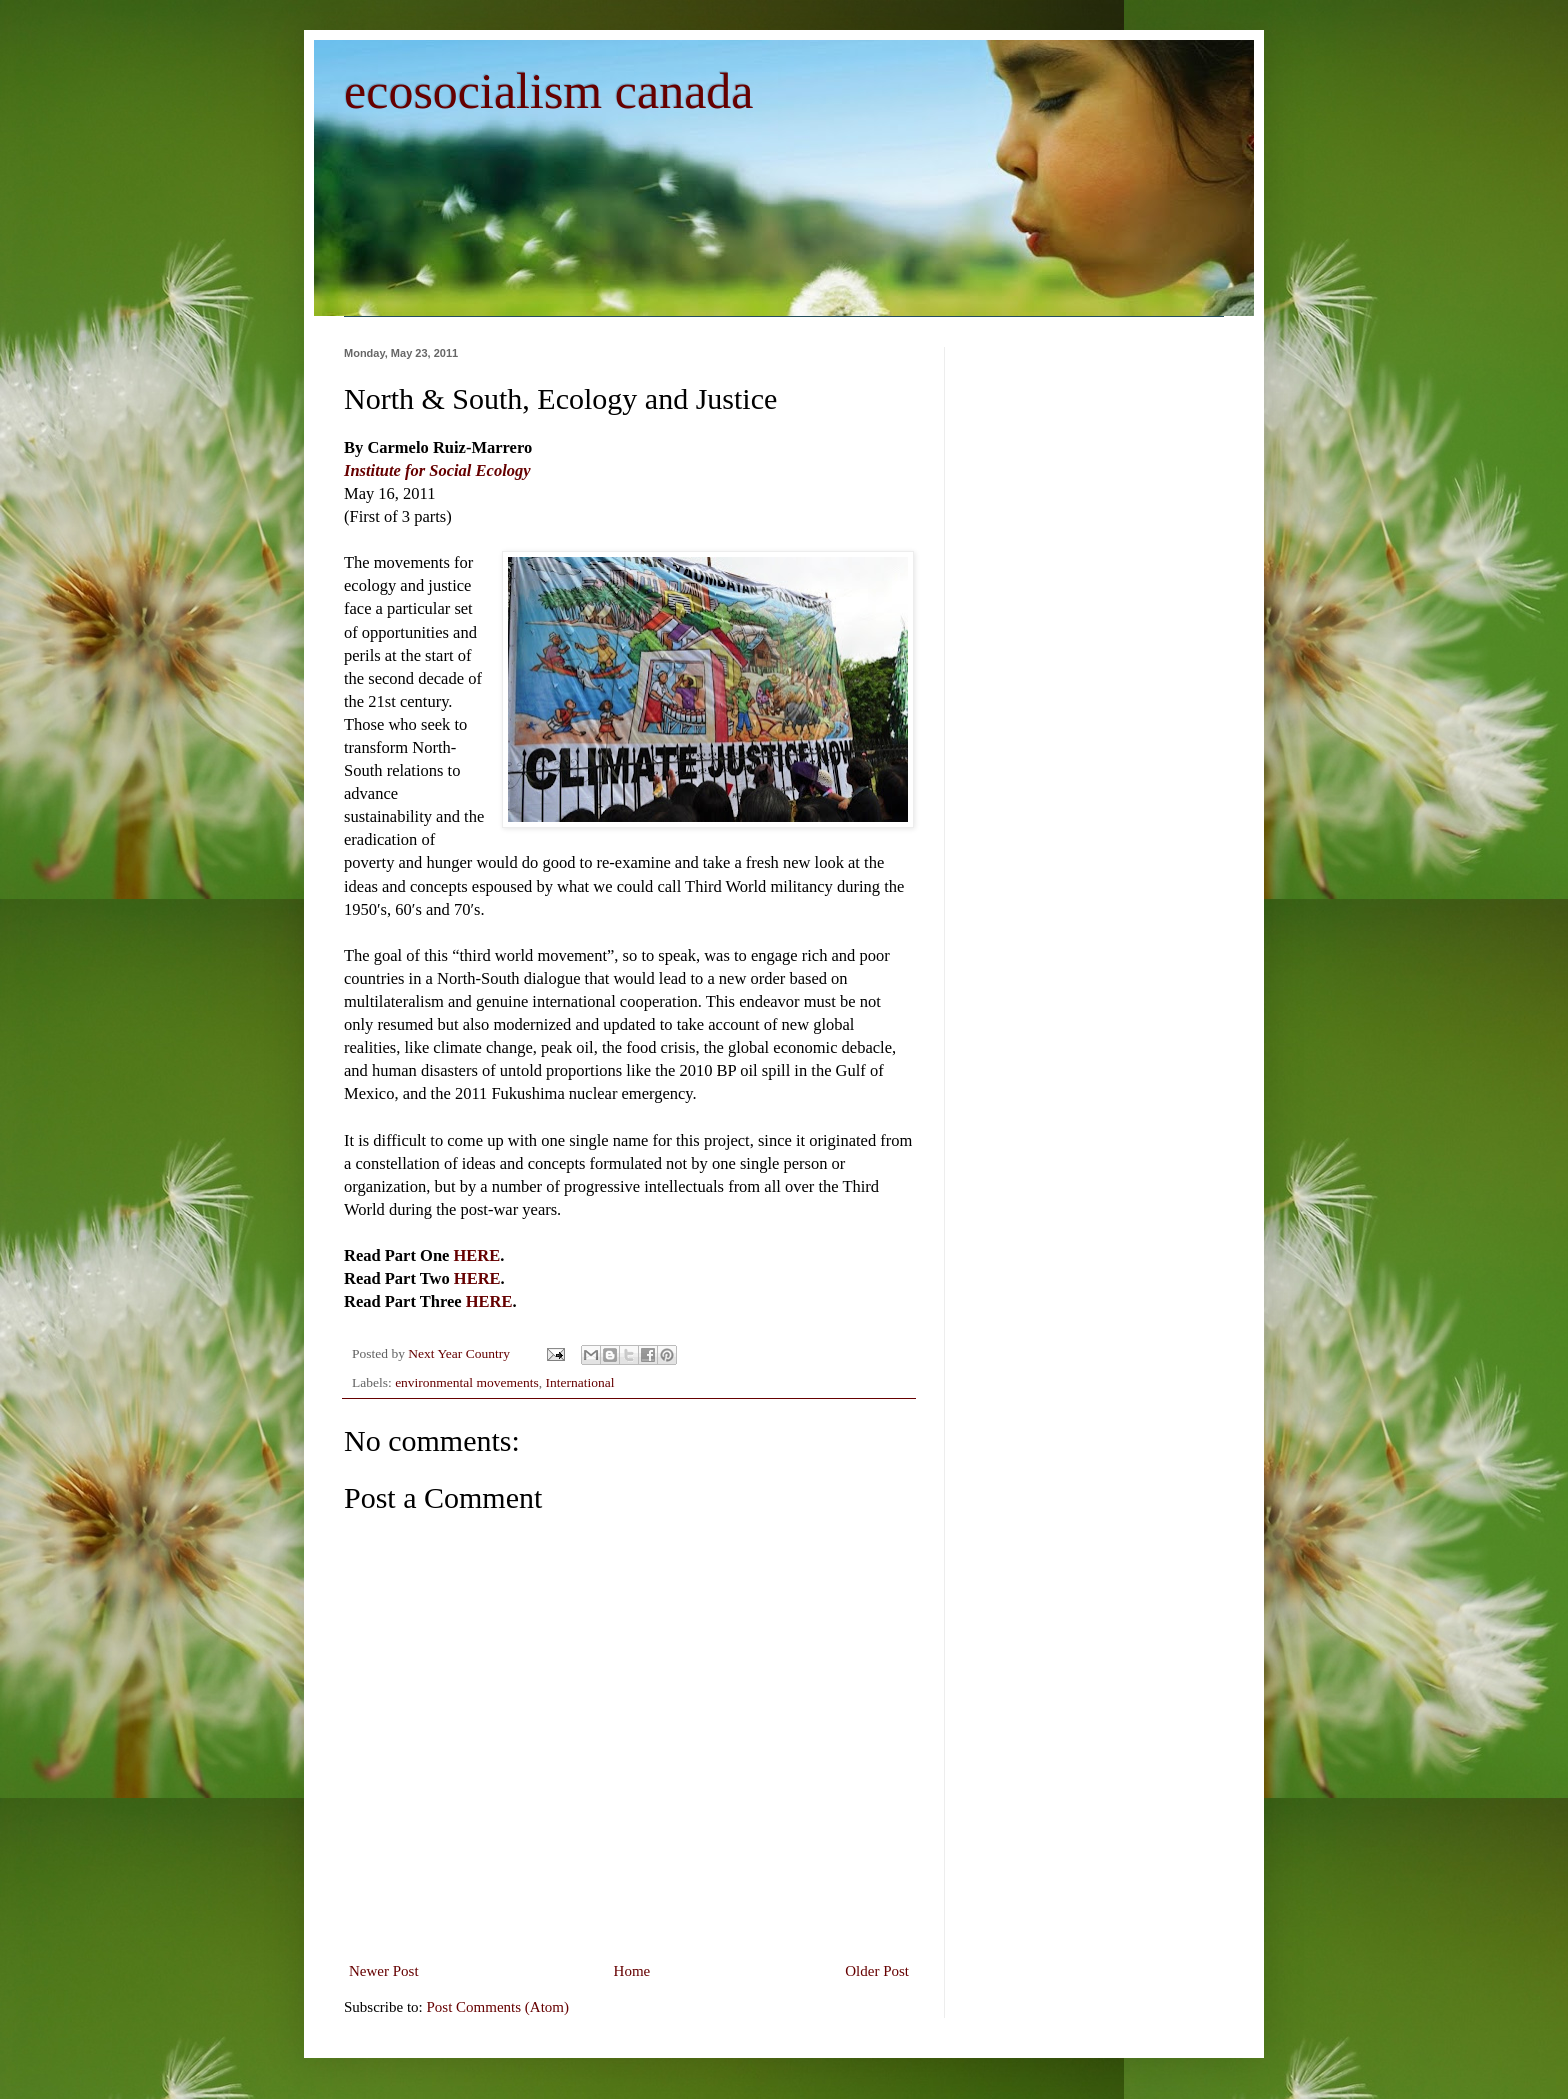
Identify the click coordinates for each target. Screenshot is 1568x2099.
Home (632, 1971)
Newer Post (384, 1971)
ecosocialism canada (549, 91)
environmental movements (467, 1382)
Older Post (877, 1971)
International (579, 1382)
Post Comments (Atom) (498, 2007)
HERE (477, 1255)
